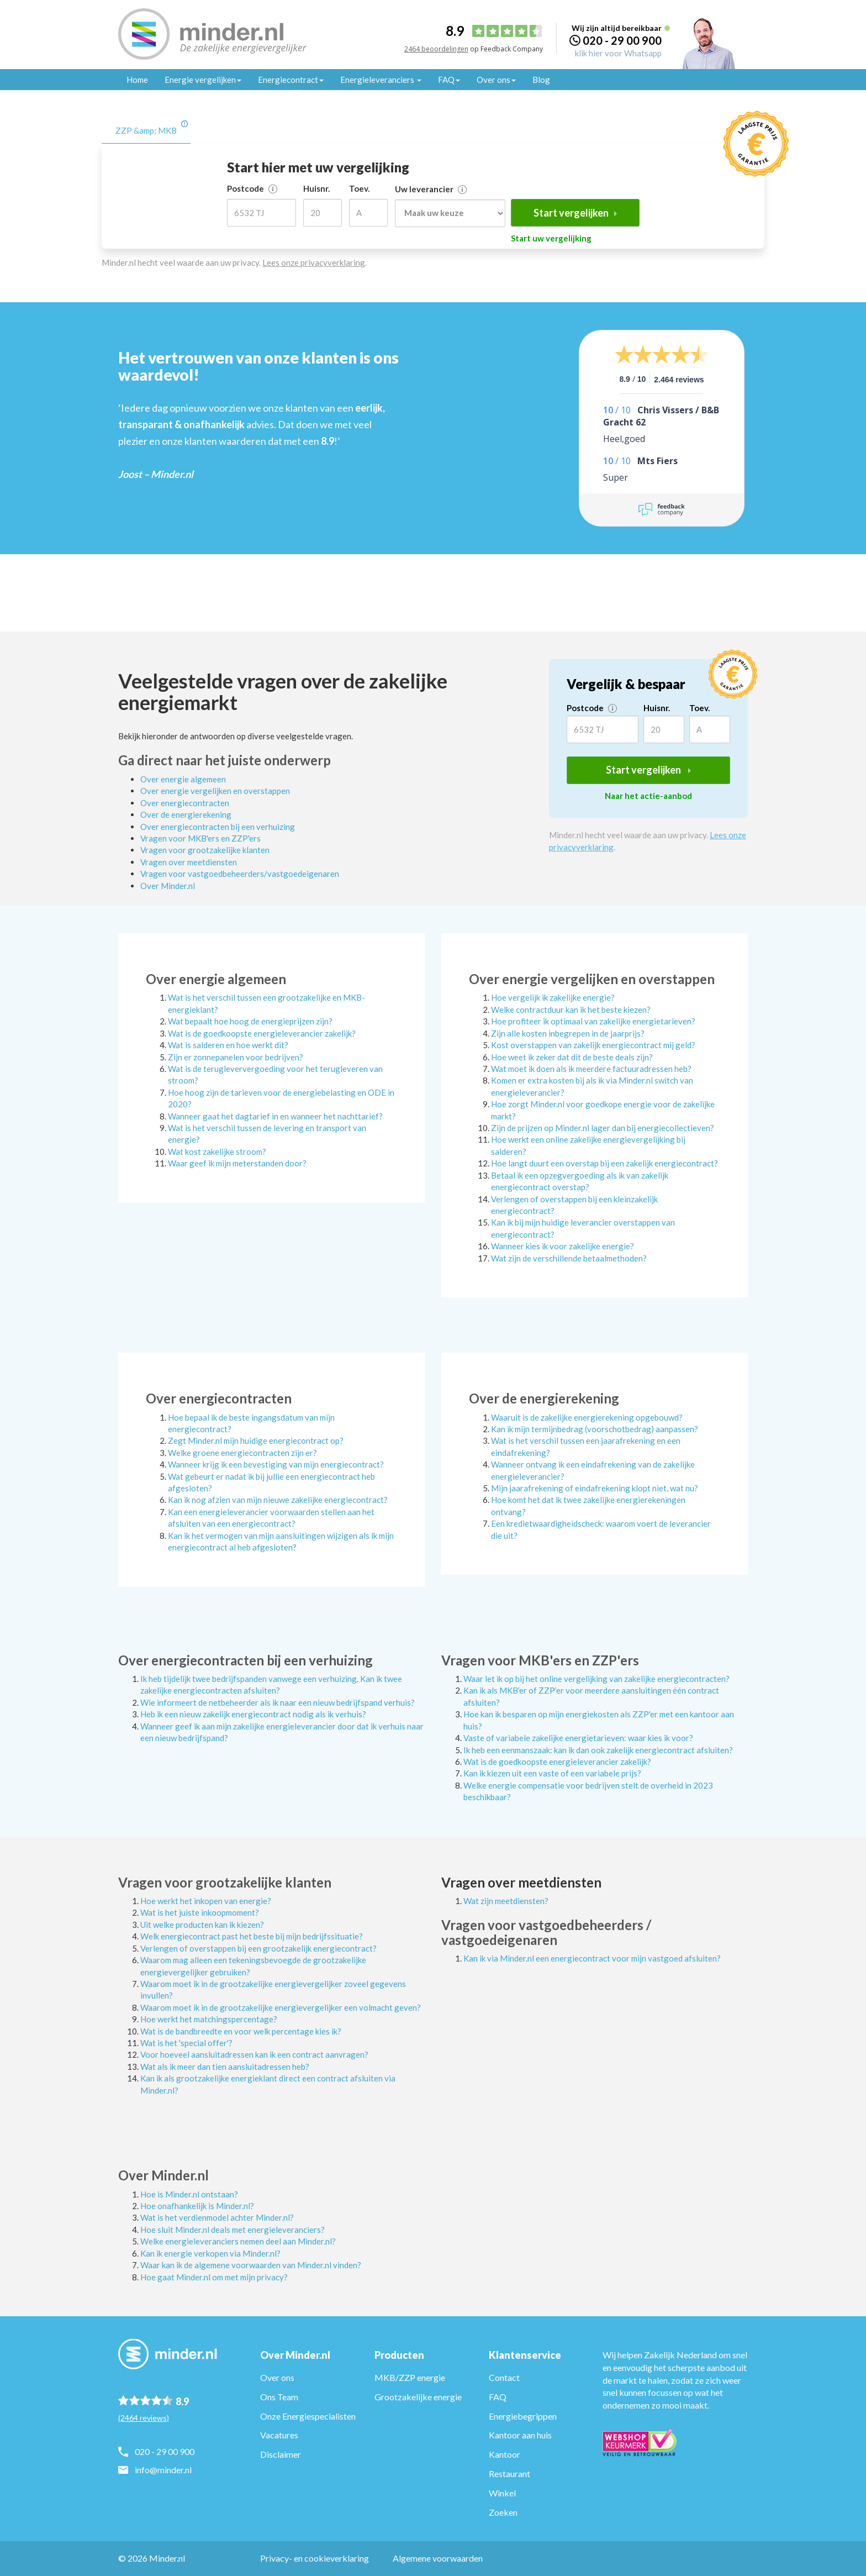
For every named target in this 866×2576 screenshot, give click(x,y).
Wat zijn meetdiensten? (505, 1901)
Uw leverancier (431, 189)
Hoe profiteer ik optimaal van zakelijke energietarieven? (593, 1021)
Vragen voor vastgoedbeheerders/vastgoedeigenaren (239, 874)
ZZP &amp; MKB (146, 130)
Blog (541, 80)
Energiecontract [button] (291, 80)
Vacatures (279, 2435)
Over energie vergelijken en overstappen (215, 791)
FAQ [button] (449, 80)
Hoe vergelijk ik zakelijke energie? (553, 997)
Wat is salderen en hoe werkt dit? (228, 1045)
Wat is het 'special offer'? (186, 2043)
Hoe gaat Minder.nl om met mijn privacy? (214, 2277)
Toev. (359, 188)
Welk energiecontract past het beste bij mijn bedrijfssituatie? (251, 1936)
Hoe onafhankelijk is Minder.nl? (197, 2206)
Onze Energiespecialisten (308, 2416)
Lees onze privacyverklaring (313, 262)
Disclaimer (280, 2454)
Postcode (252, 188)
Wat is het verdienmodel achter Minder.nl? (217, 2217)
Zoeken (503, 2512)
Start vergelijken (575, 213)
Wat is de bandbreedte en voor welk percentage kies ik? (240, 2031)
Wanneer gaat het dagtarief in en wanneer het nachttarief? (275, 1116)
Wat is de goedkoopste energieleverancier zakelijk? (262, 1033)
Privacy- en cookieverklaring (314, 2558)
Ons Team (279, 2396)
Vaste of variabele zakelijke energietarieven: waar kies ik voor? (578, 1738)
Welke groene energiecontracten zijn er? (242, 1453)
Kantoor (504, 2454)
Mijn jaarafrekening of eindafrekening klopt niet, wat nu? (594, 1488)
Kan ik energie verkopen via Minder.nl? (210, 2253)
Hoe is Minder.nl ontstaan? (189, 2194)
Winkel (502, 2493)
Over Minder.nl (167, 886)
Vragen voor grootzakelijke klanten (205, 850)
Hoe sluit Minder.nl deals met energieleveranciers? (232, 2230)
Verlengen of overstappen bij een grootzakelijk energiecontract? (258, 1948)
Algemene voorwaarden (438, 2558)
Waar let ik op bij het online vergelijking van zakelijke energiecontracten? (596, 1679)
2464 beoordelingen (436, 49)
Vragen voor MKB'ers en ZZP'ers (200, 838)
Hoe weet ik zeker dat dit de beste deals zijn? (572, 1057)
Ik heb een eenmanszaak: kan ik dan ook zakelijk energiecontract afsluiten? (598, 1750)
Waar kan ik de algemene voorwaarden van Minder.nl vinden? (250, 2265)
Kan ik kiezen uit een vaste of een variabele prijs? (552, 1773)
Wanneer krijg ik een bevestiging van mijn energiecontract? (276, 1464)
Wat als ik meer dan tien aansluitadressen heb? (224, 2067)
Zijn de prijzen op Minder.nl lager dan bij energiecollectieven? (602, 1128)
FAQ (497, 2396)
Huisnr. (316, 188)
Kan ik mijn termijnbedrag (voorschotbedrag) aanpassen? (594, 1429)
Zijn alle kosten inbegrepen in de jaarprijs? (568, 1033)
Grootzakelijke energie (418, 2396)
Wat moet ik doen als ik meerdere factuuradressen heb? (591, 1069)
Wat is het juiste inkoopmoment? (199, 1912)
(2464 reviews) (143, 2417)
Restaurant (509, 2473)
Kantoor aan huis (520, 2435)
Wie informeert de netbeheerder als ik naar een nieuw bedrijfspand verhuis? (277, 1702)
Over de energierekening (185, 814)
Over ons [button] (496, 80)
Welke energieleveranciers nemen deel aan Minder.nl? (238, 2241)
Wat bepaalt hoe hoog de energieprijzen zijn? (250, 1021)
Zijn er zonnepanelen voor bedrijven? (235, 1057)
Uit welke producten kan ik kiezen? (202, 1925)
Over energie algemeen (183, 779)
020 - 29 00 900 (622, 40)
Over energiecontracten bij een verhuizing (217, 827)
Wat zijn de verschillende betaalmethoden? (569, 1258)
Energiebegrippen (523, 2416)
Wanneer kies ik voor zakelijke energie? (562, 1246)
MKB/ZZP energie (409, 2377)
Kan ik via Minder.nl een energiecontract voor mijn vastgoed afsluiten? (592, 1958)
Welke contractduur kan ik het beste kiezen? (571, 1009)
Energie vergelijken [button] (203, 80)
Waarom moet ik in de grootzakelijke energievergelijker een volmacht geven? (280, 2007)
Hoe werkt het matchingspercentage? (208, 2019)
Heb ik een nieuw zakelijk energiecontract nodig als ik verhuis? (253, 1714)
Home (137, 80)
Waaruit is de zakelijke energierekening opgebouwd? (587, 1417)
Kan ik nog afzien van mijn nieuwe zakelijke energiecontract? (278, 1500)
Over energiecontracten (184, 803)
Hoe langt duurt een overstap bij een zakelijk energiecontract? (604, 1163)
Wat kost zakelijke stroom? (217, 1151)
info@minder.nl (163, 2469)
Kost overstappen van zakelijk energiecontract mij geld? (593, 1045)
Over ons (277, 2377)
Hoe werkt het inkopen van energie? (205, 1901)
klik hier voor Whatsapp (618, 53)
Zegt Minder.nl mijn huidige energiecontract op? (256, 1440)
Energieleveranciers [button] (380, 80)
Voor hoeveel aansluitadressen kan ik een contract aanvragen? (254, 2054)
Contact (504, 2377)
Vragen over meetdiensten (188, 862)
